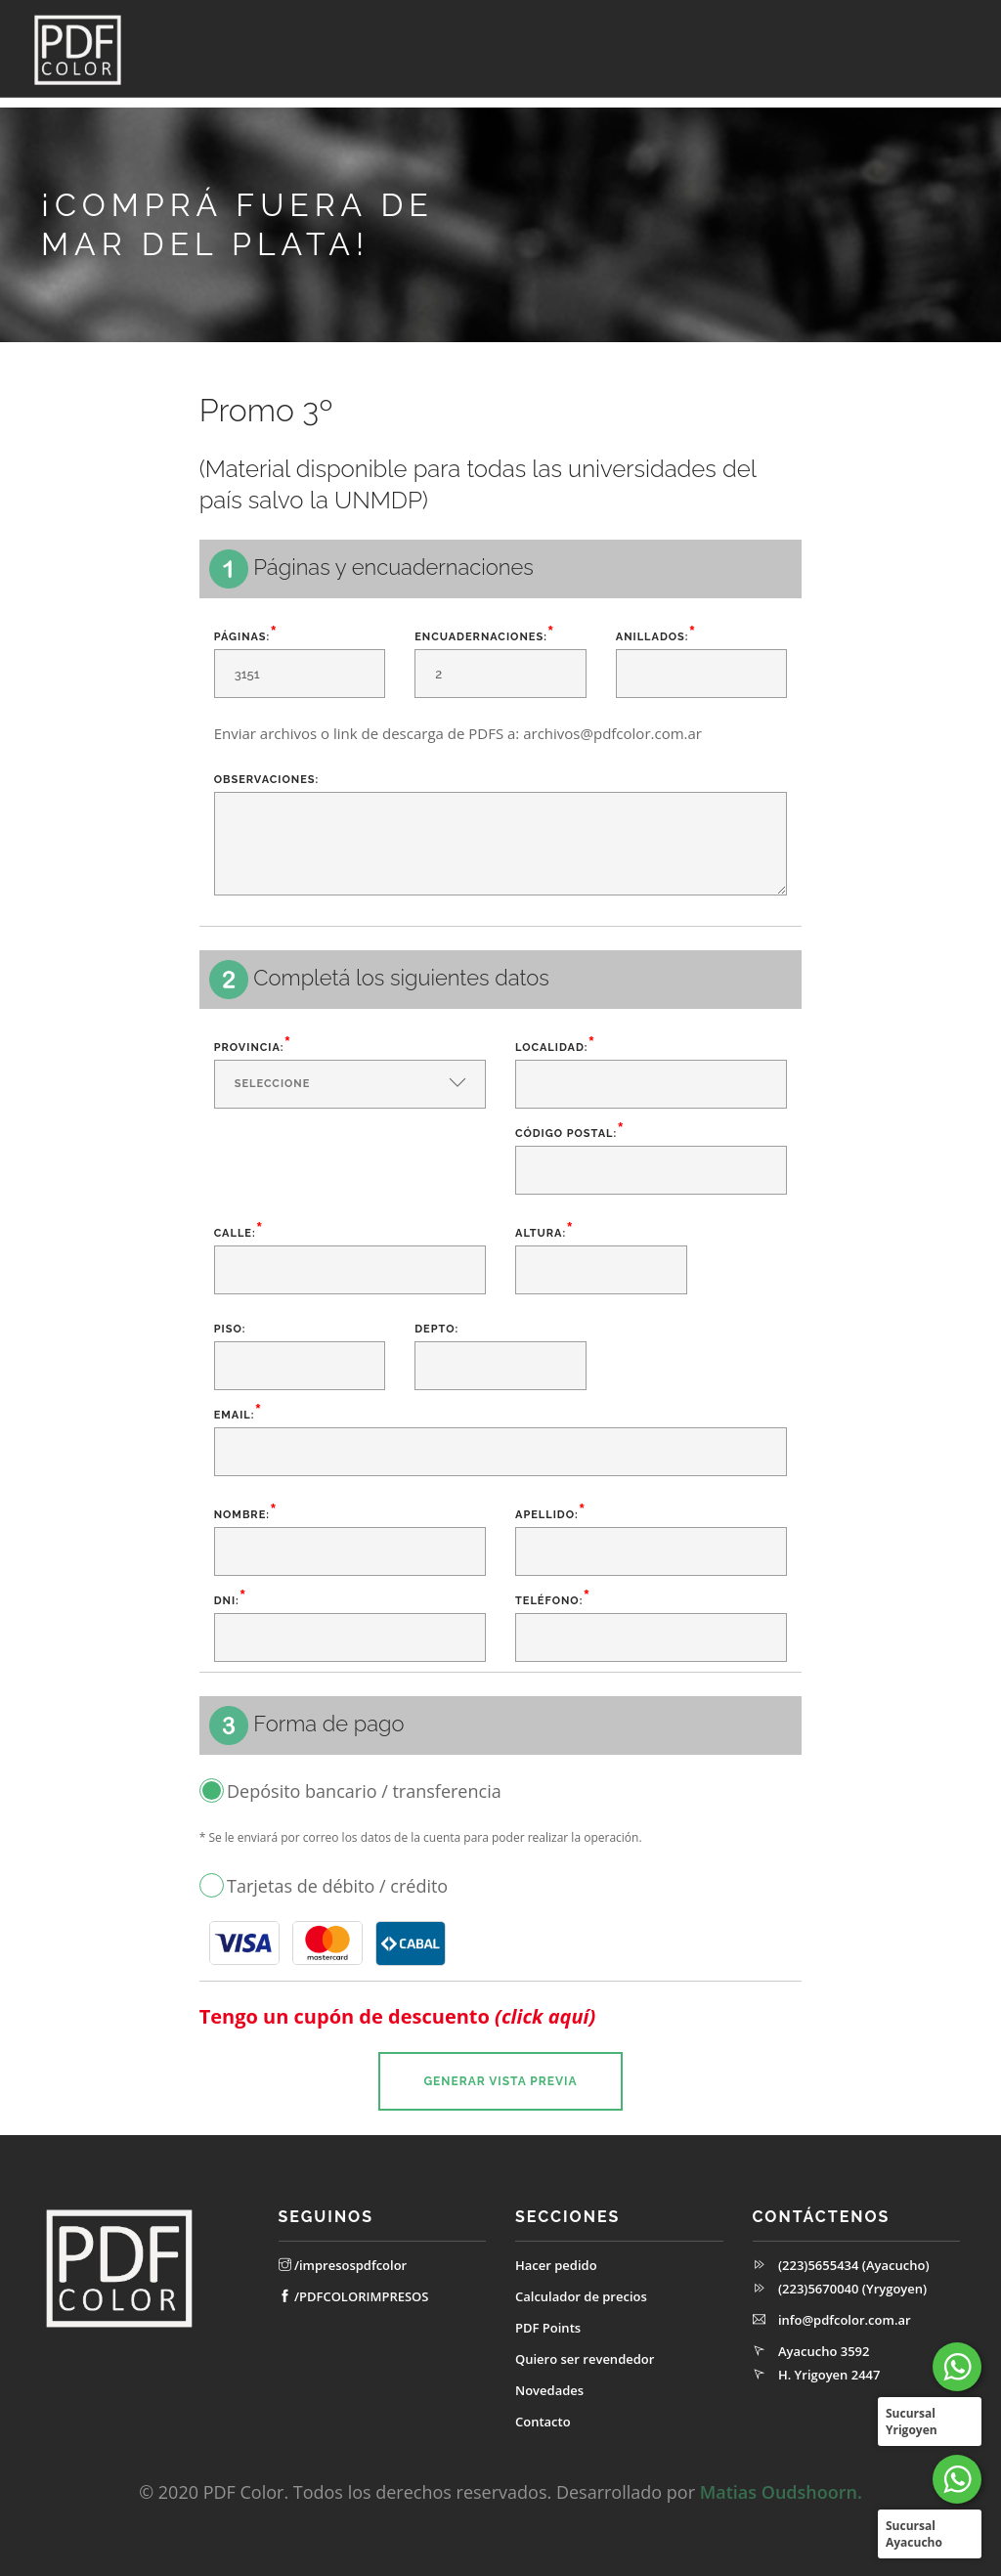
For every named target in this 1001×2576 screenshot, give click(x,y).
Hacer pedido (556, 2265)
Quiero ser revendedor (729, 103)
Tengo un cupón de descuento (397, 2017)
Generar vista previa (500, 2081)
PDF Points (548, 2327)
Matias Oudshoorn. (781, 2492)
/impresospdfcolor (343, 2265)
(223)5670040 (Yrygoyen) (852, 2288)
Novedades (856, 103)
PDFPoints (605, 103)
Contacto (940, 103)
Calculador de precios (482, 103)
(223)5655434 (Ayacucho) (854, 2265)
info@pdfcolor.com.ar (844, 2320)
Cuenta (236, 103)
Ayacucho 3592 (824, 2351)
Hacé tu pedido (344, 103)
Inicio (174, 103)
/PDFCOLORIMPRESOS (354, 2296)
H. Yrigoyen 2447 (829, 2374)
